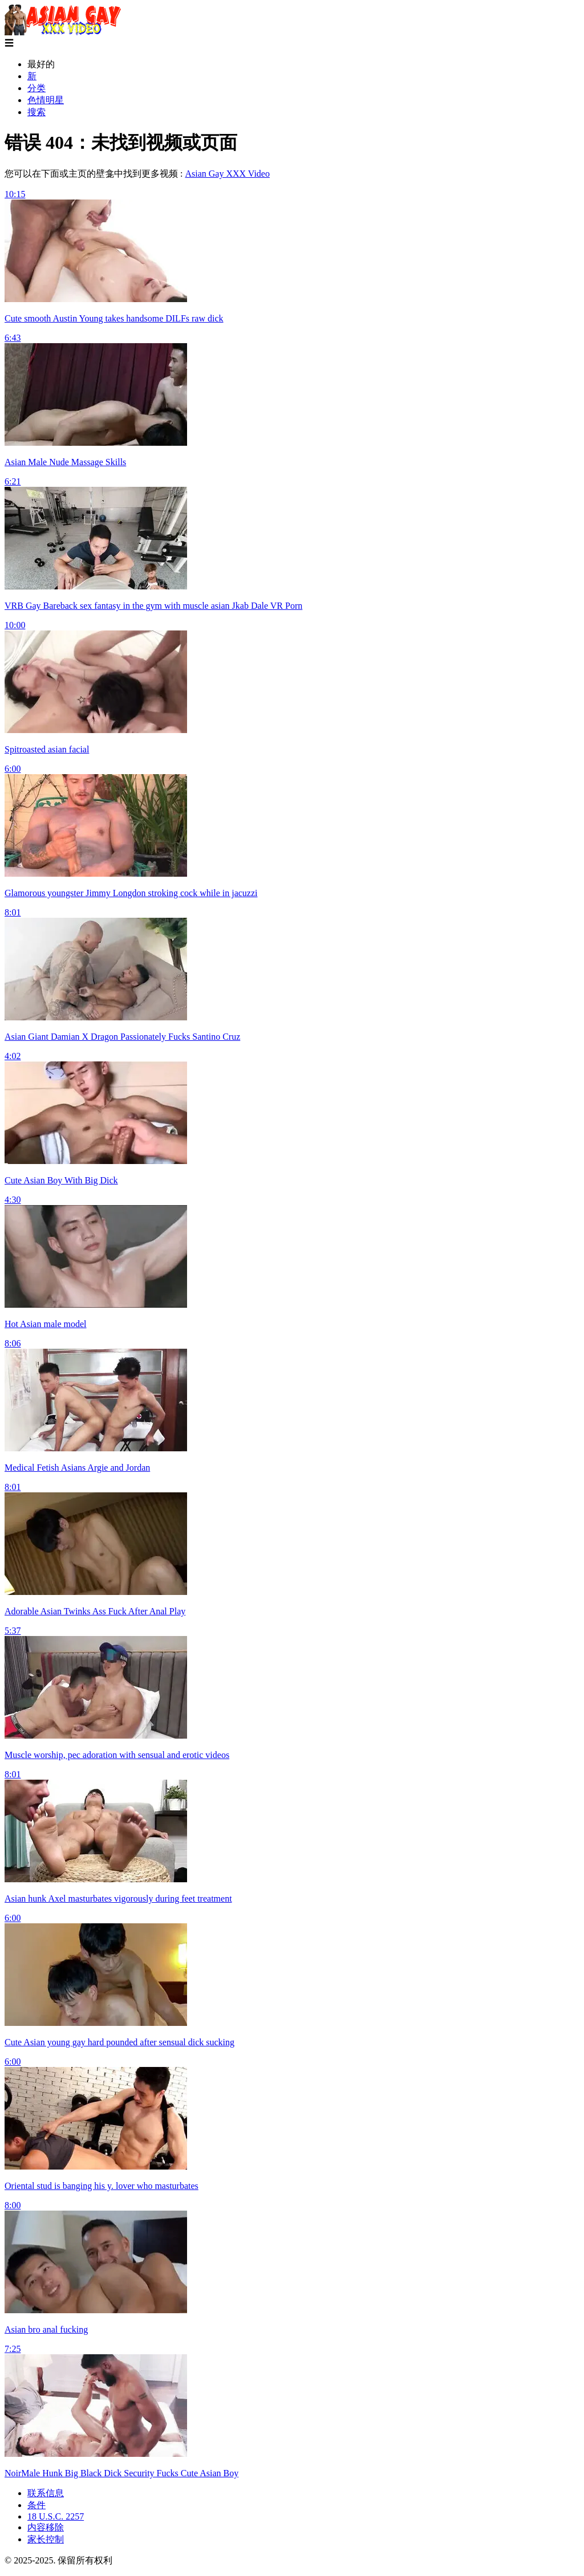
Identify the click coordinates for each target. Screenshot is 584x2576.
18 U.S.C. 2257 (55, 2516)
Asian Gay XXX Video (227, 173)
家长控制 (45, 2539)
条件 (36, 2505)
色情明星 (45, 100)
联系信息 (45, 2493)
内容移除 (45, 2527)
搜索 (36, 112)
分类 (36, 88)
